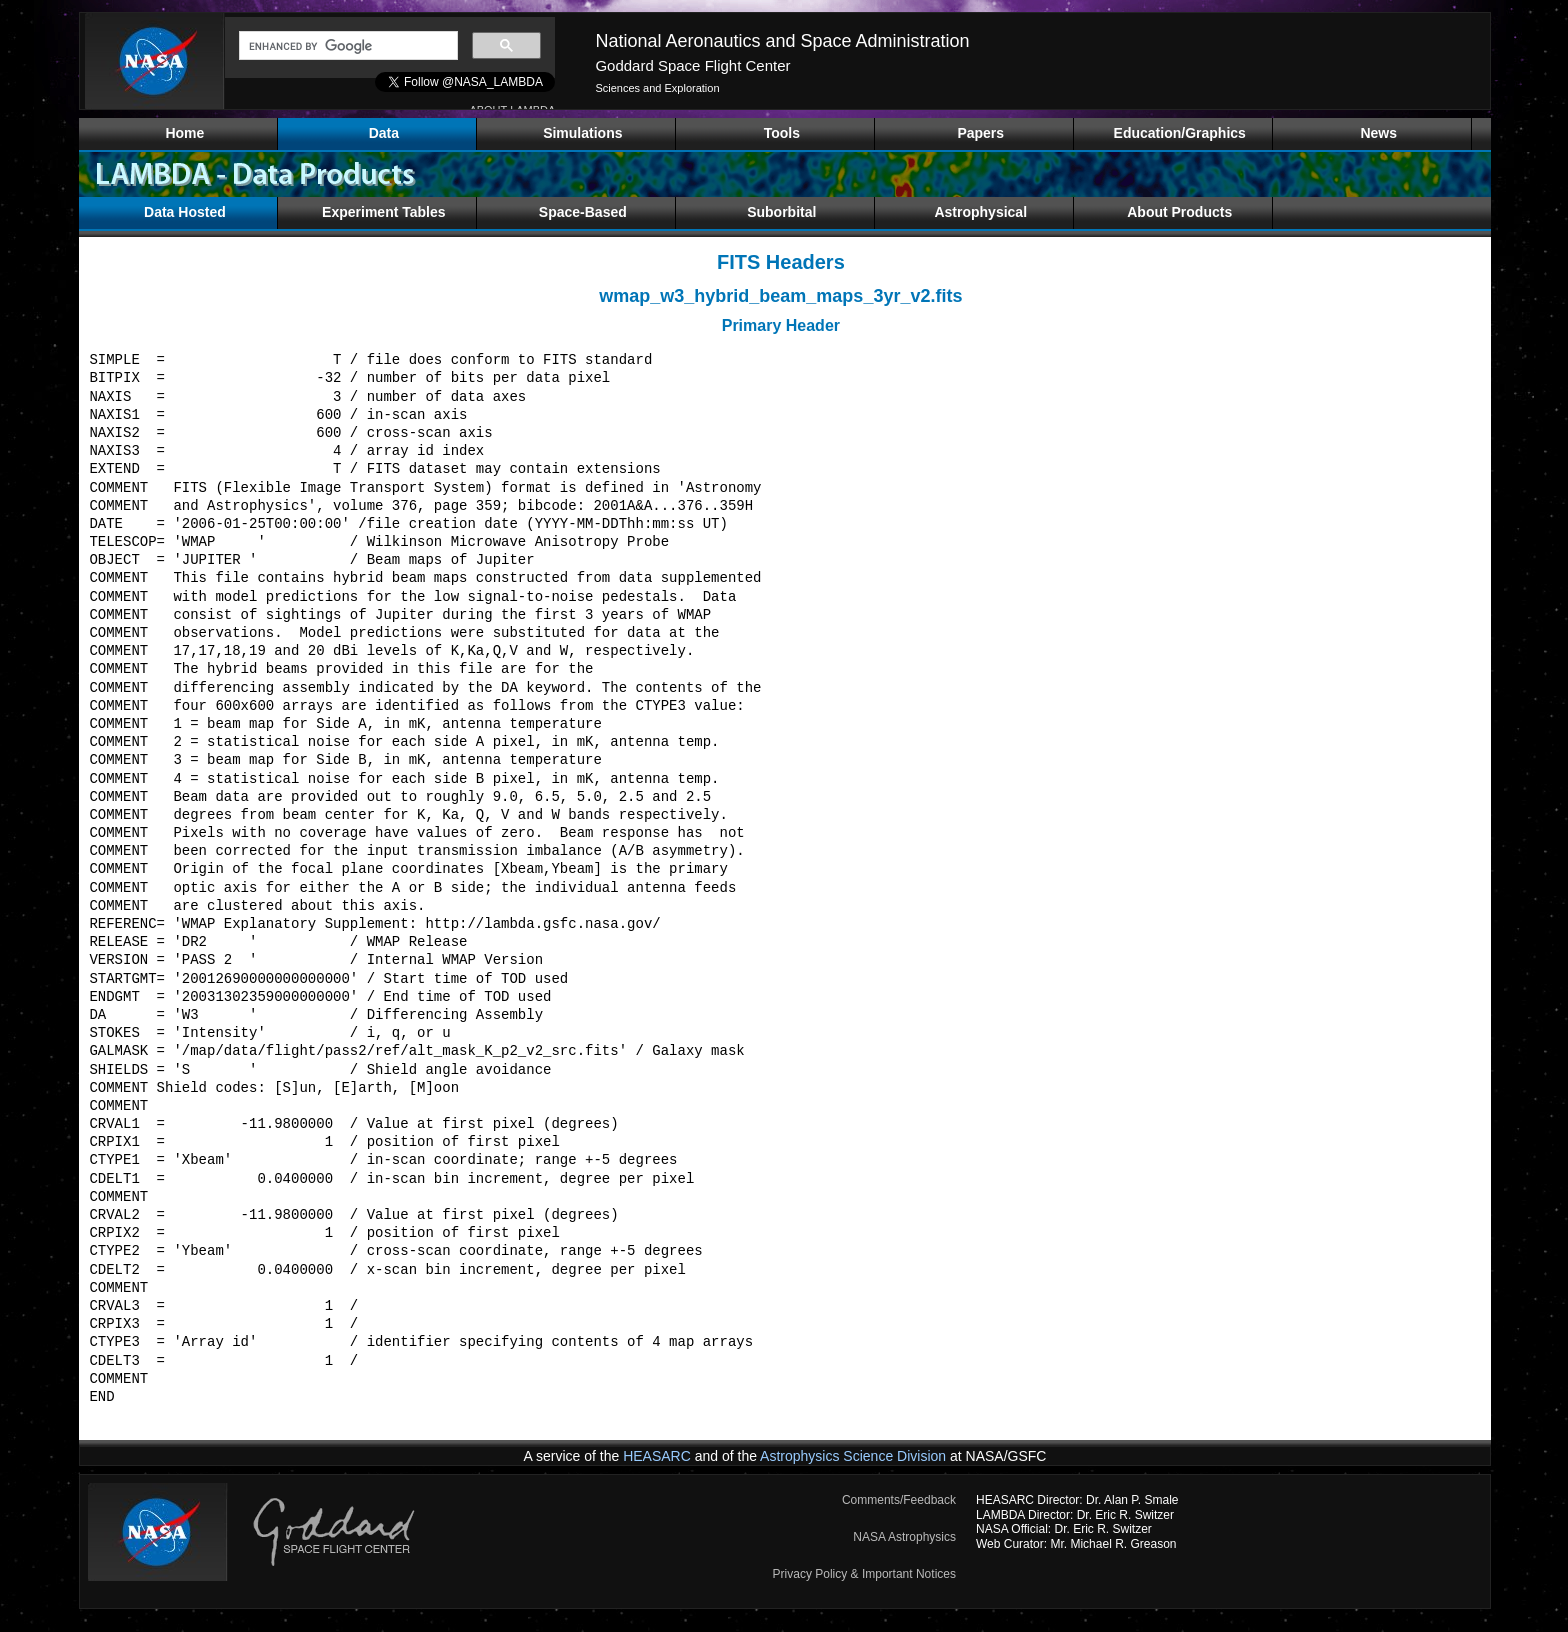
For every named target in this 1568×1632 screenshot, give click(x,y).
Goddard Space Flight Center (692, 65)
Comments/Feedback (899, 1500)
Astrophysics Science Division (853, 1456)
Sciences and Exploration (657, 88)
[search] (346, 46)
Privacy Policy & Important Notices (864, 1574)
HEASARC (657, 1456)
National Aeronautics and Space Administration (782, 41)
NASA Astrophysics (904, 1537)
